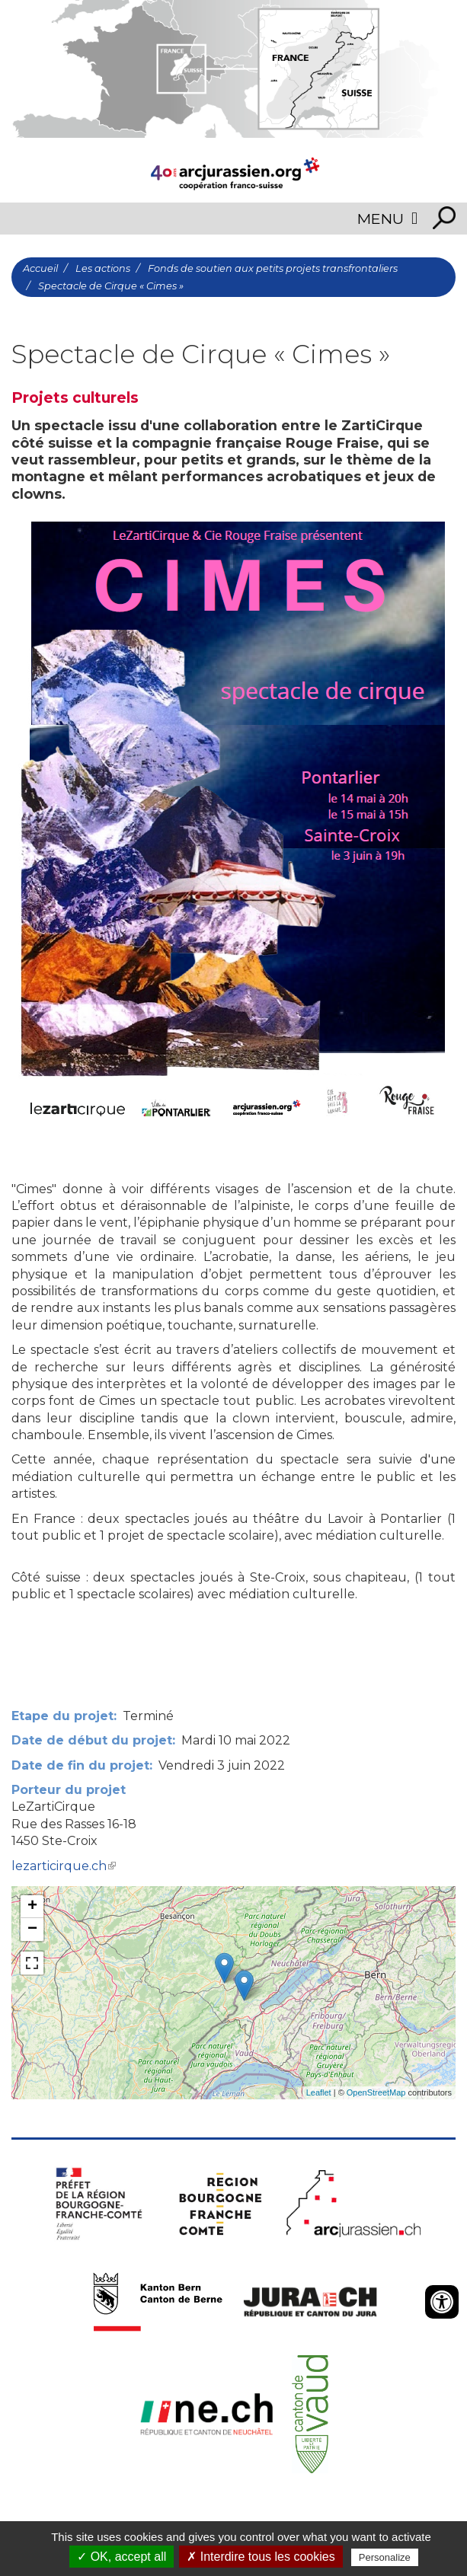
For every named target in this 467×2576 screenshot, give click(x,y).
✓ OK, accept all (121, 2556)
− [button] (32, 1929)
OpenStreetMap (376, 2092)
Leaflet (318, 2092)
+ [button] (32, 1906)
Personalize (385, 2557)
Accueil (40, 268)
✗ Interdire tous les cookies (260, 2556)
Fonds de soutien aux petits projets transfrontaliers (273, 268)
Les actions (102, 268)
